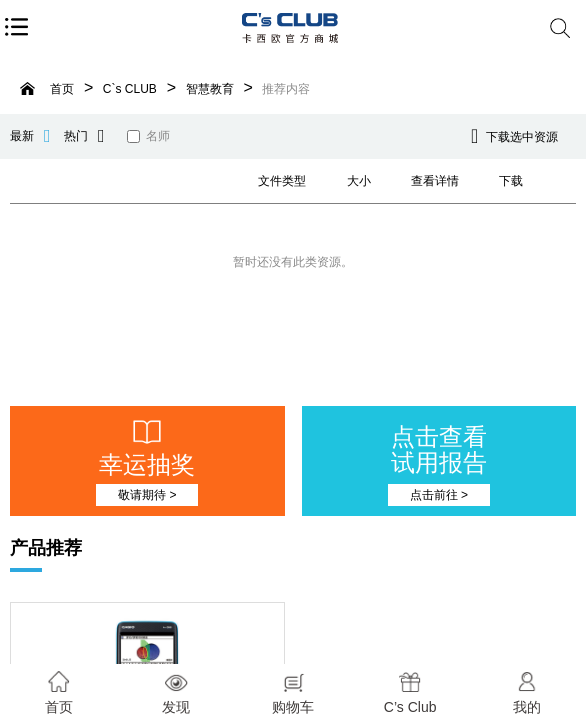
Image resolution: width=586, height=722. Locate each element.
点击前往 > (439, 495)
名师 (148, 136)
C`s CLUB (130, 89)
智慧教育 (210, 89)
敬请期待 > (147, 495)
